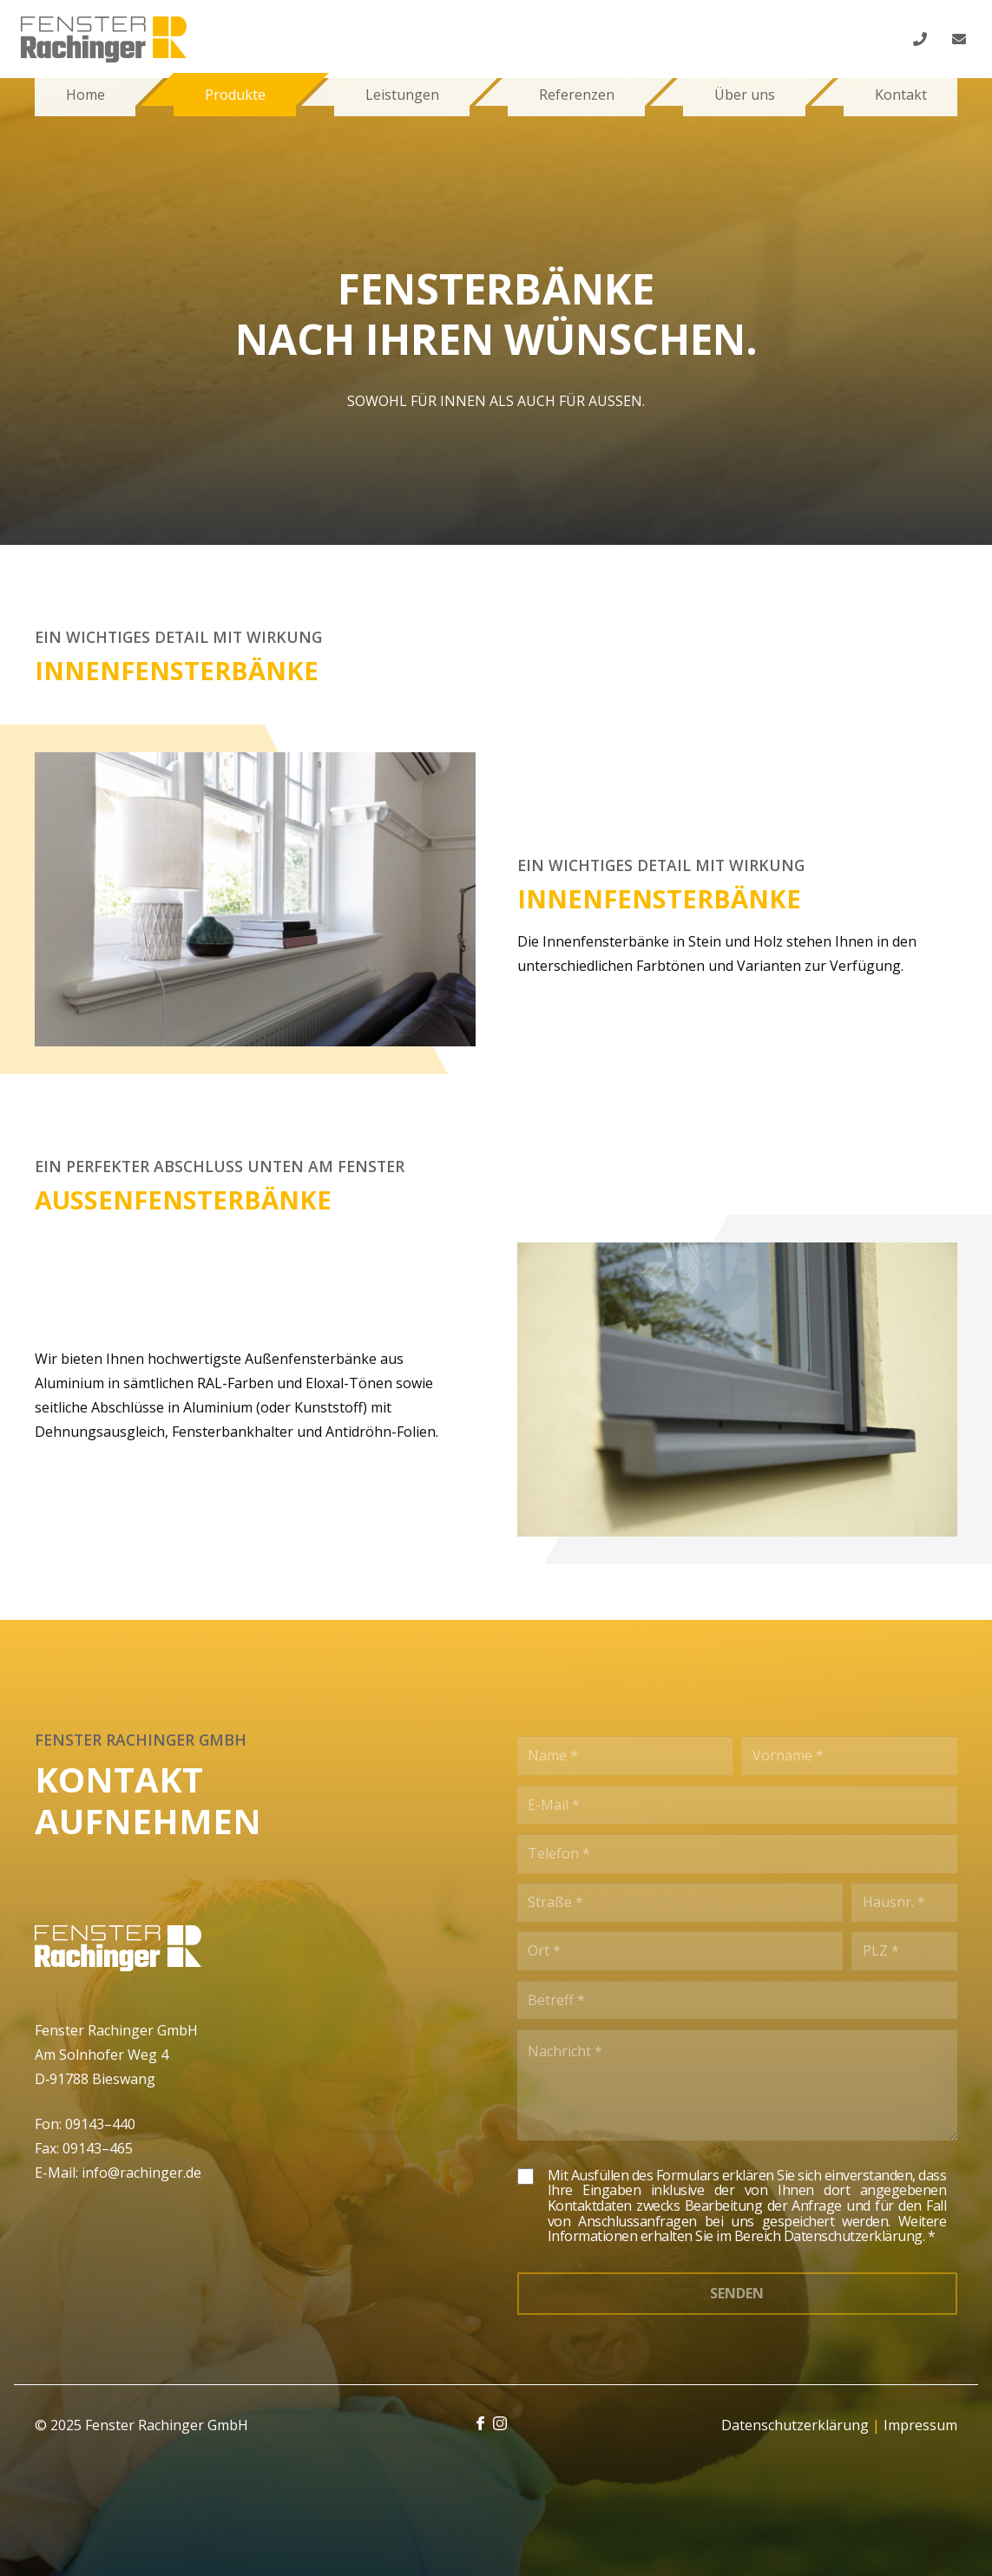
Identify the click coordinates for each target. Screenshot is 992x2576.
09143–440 (100, 2124)
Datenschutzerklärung (795, 2425)
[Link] (104, 39)
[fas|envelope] (961, 39)
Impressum (920, 2425)
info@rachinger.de (141, 2172)
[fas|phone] (922, 39)
